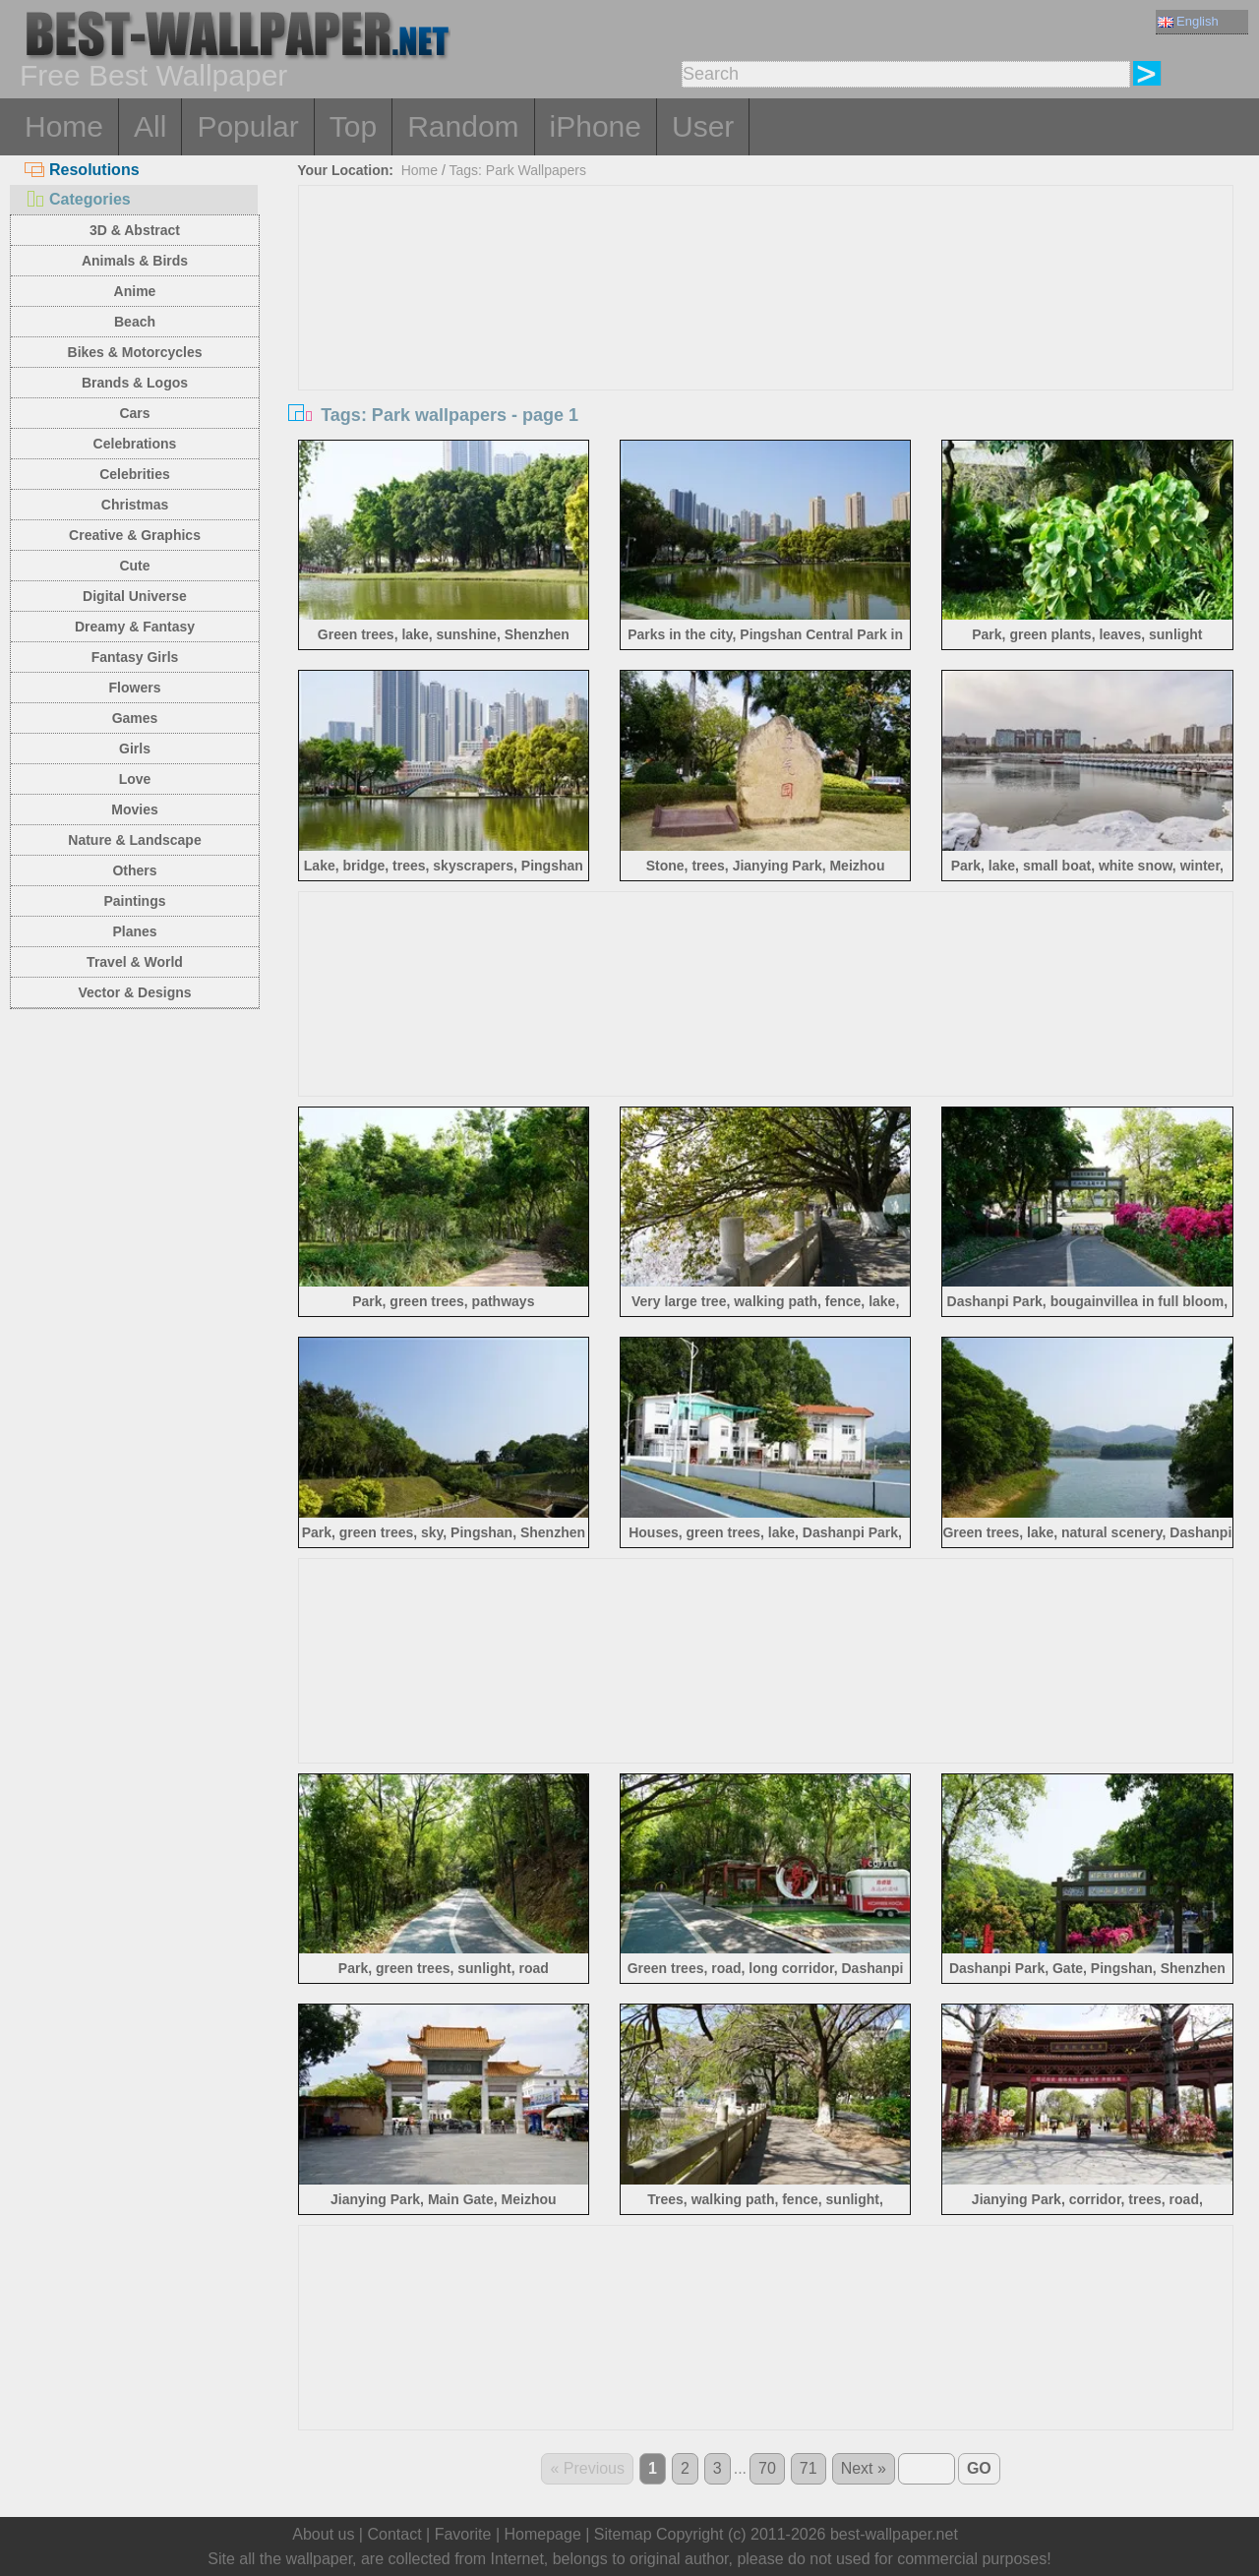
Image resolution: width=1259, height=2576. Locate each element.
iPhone (595, 126)
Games (135, 718)
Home (64, 126)
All (150, 126)
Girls (134, 748)
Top (353, 126)
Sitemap (623, 2534)
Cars (134, 413)
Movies (134, 809)
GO (979, 2468)
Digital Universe (135, 596)
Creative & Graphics (135, 535)
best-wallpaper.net (894, 2534)
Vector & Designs (134, 992)
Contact (394, 2534)
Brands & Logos (135, 382)
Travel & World (135, 962)
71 (808, 2468)
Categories (78, 199)
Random (462, 126)
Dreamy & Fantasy (135, 626)
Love (135, 779)
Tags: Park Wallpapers (518, 170)
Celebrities (134, 474)
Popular (247, 126)
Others (134, 870)
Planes (134, 931)
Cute (134, 565)
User (703, 126)
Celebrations (135, 443)
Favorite (463, 2534)
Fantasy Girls (135, 657)
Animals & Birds (135, 261)
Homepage (543, 2534)
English (1188, 21)
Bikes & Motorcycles (135, 352)
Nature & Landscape (134, 840)
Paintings (134, 901)
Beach (134, 321)
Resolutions (82, 169)
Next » (863, 2468)
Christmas (134, 504)
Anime (135, 291)
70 (767, 2468)
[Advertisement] (766, 333)
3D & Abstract (135, 230)
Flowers (135, 687)
